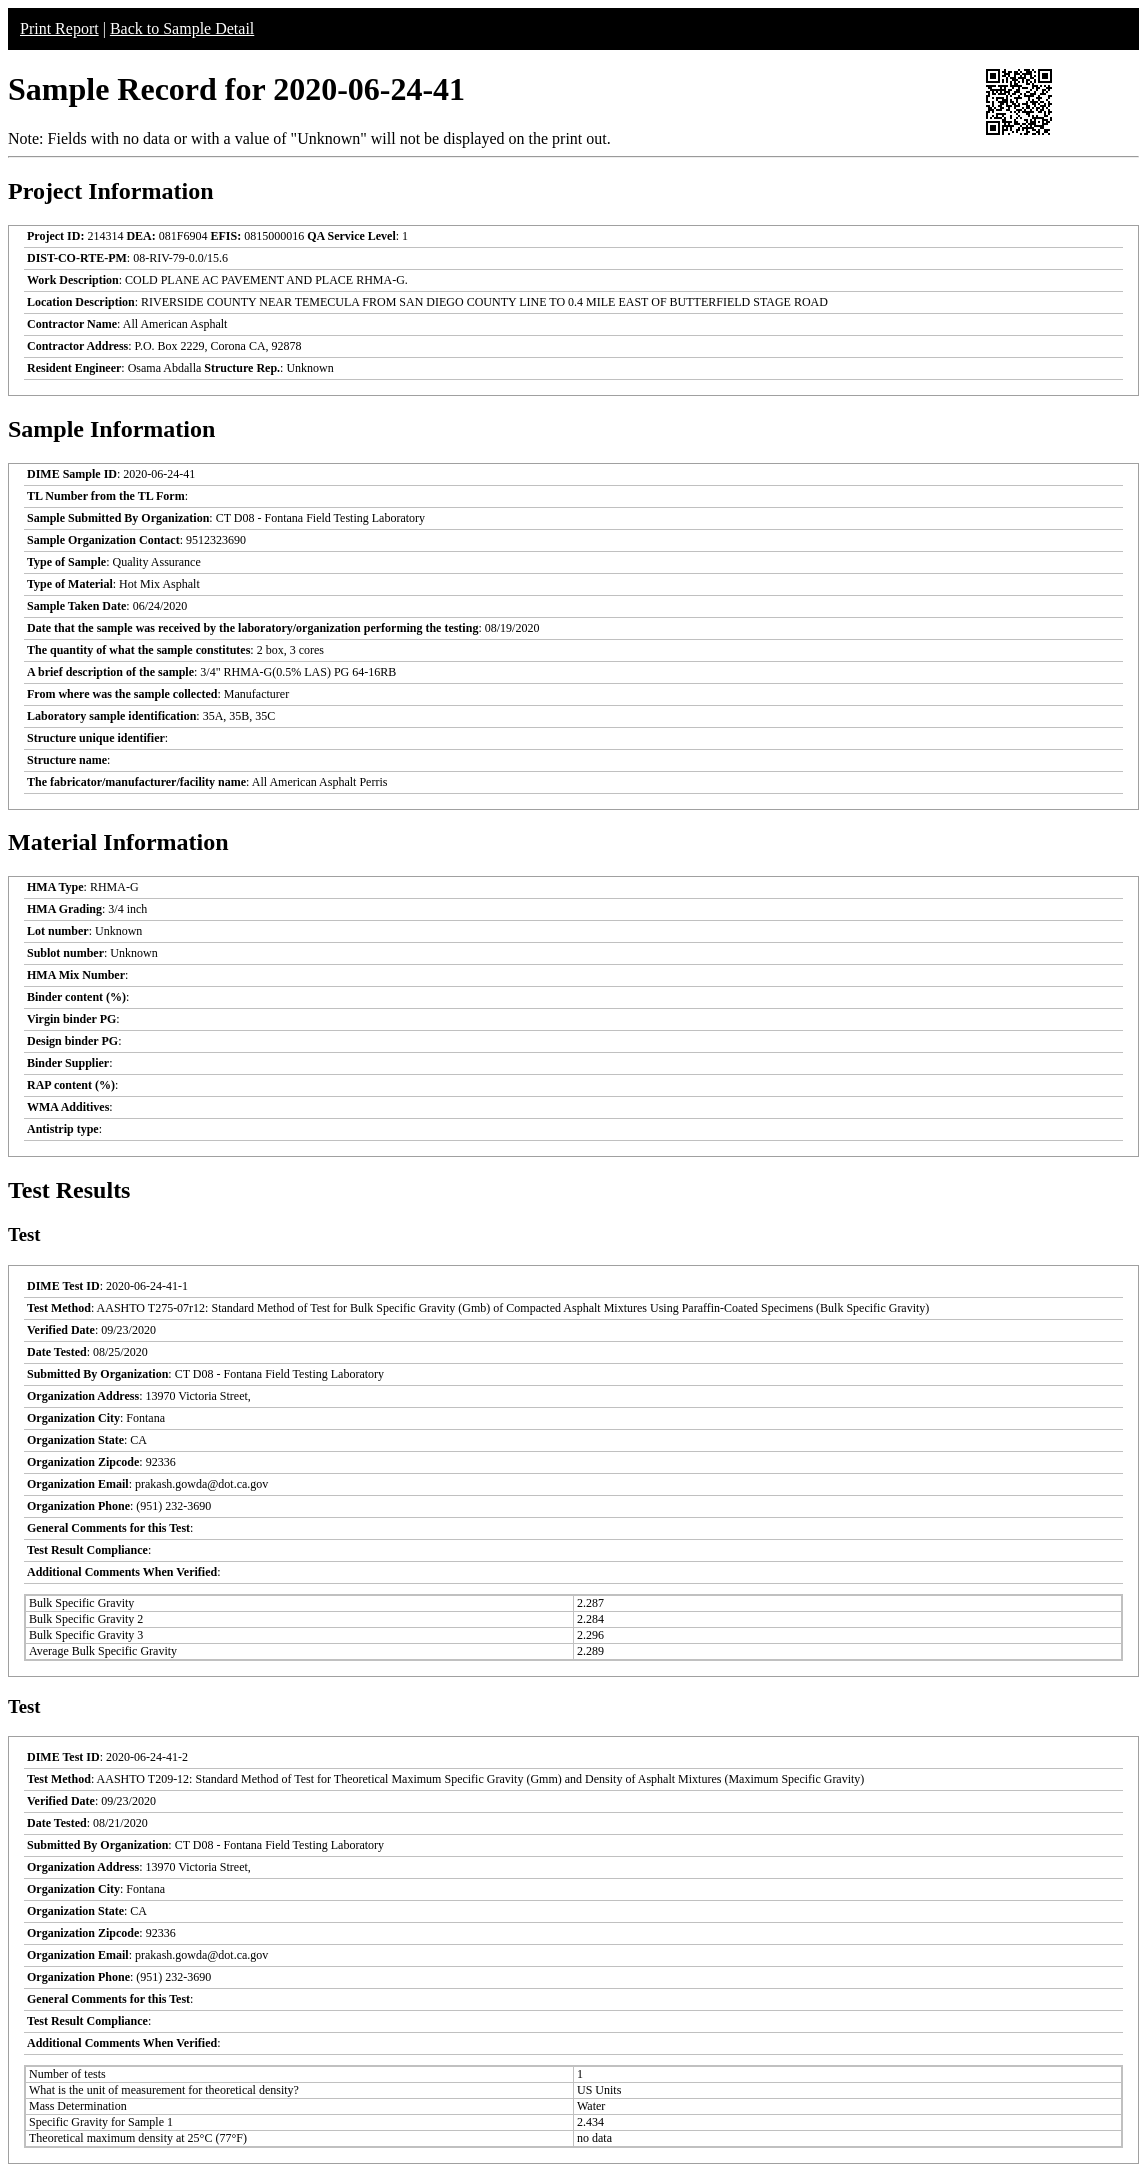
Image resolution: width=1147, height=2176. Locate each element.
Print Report (59, 28)
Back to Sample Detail (182, 28)
